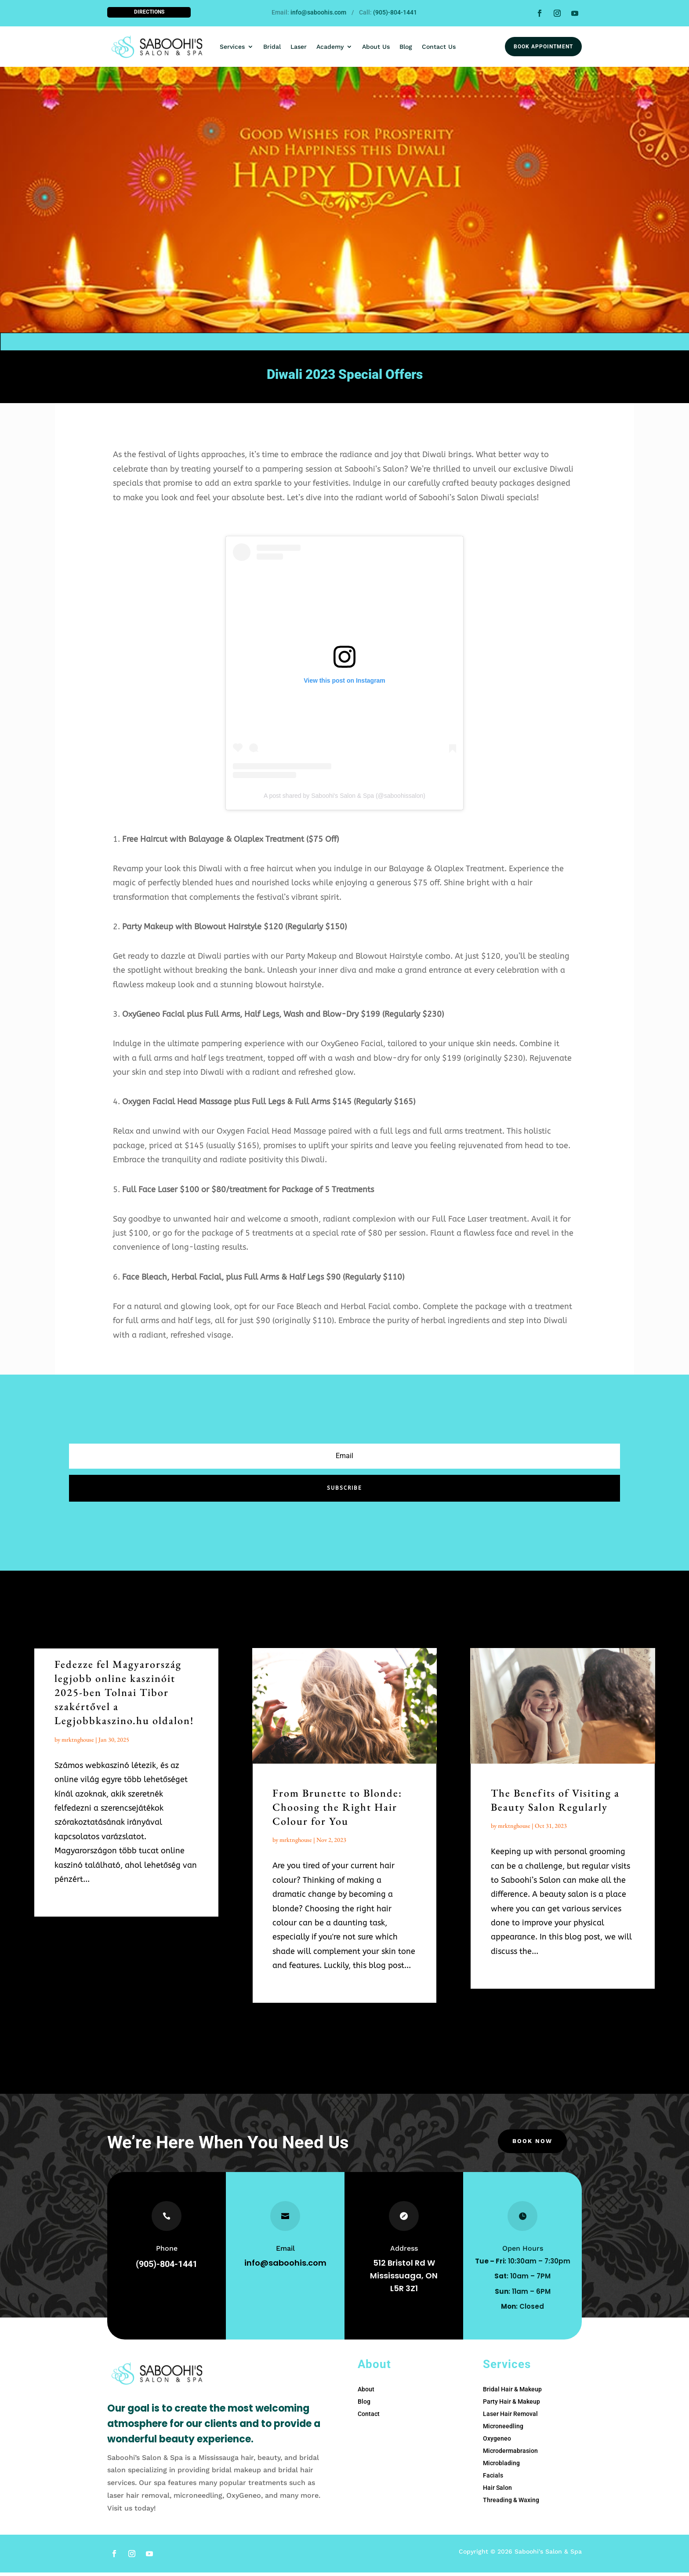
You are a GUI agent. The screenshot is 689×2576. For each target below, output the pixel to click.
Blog (405, 46)
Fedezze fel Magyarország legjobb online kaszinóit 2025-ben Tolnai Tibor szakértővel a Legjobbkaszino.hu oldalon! (124, 1696)
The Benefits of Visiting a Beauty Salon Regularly (555, 1803)
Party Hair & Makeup (511, 2405)
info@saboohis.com (318, 12)
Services (232, 46)
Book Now (532, 2145)
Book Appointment (543, 47)
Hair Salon (497, 2491)
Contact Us (439, 46)
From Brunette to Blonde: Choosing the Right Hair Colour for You (337, 1810)
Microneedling (503, 2429)
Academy (330, 46)
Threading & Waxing (511, 2503)
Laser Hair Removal (510, 2417)
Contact (369, 2417)
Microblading (501, 2466)
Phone (167, 2252)
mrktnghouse (78, 1743)
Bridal (272, 46)
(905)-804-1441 (395, 12)
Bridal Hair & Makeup (512, 2392)
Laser (298, 46)
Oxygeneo (497, 2441)
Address (404, 2252)
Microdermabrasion (510, 2454)
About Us (376, 46)
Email (285, 2252)
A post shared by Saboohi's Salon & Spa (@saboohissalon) (344, 799)
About (366, 2392)
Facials (493, 2478)
